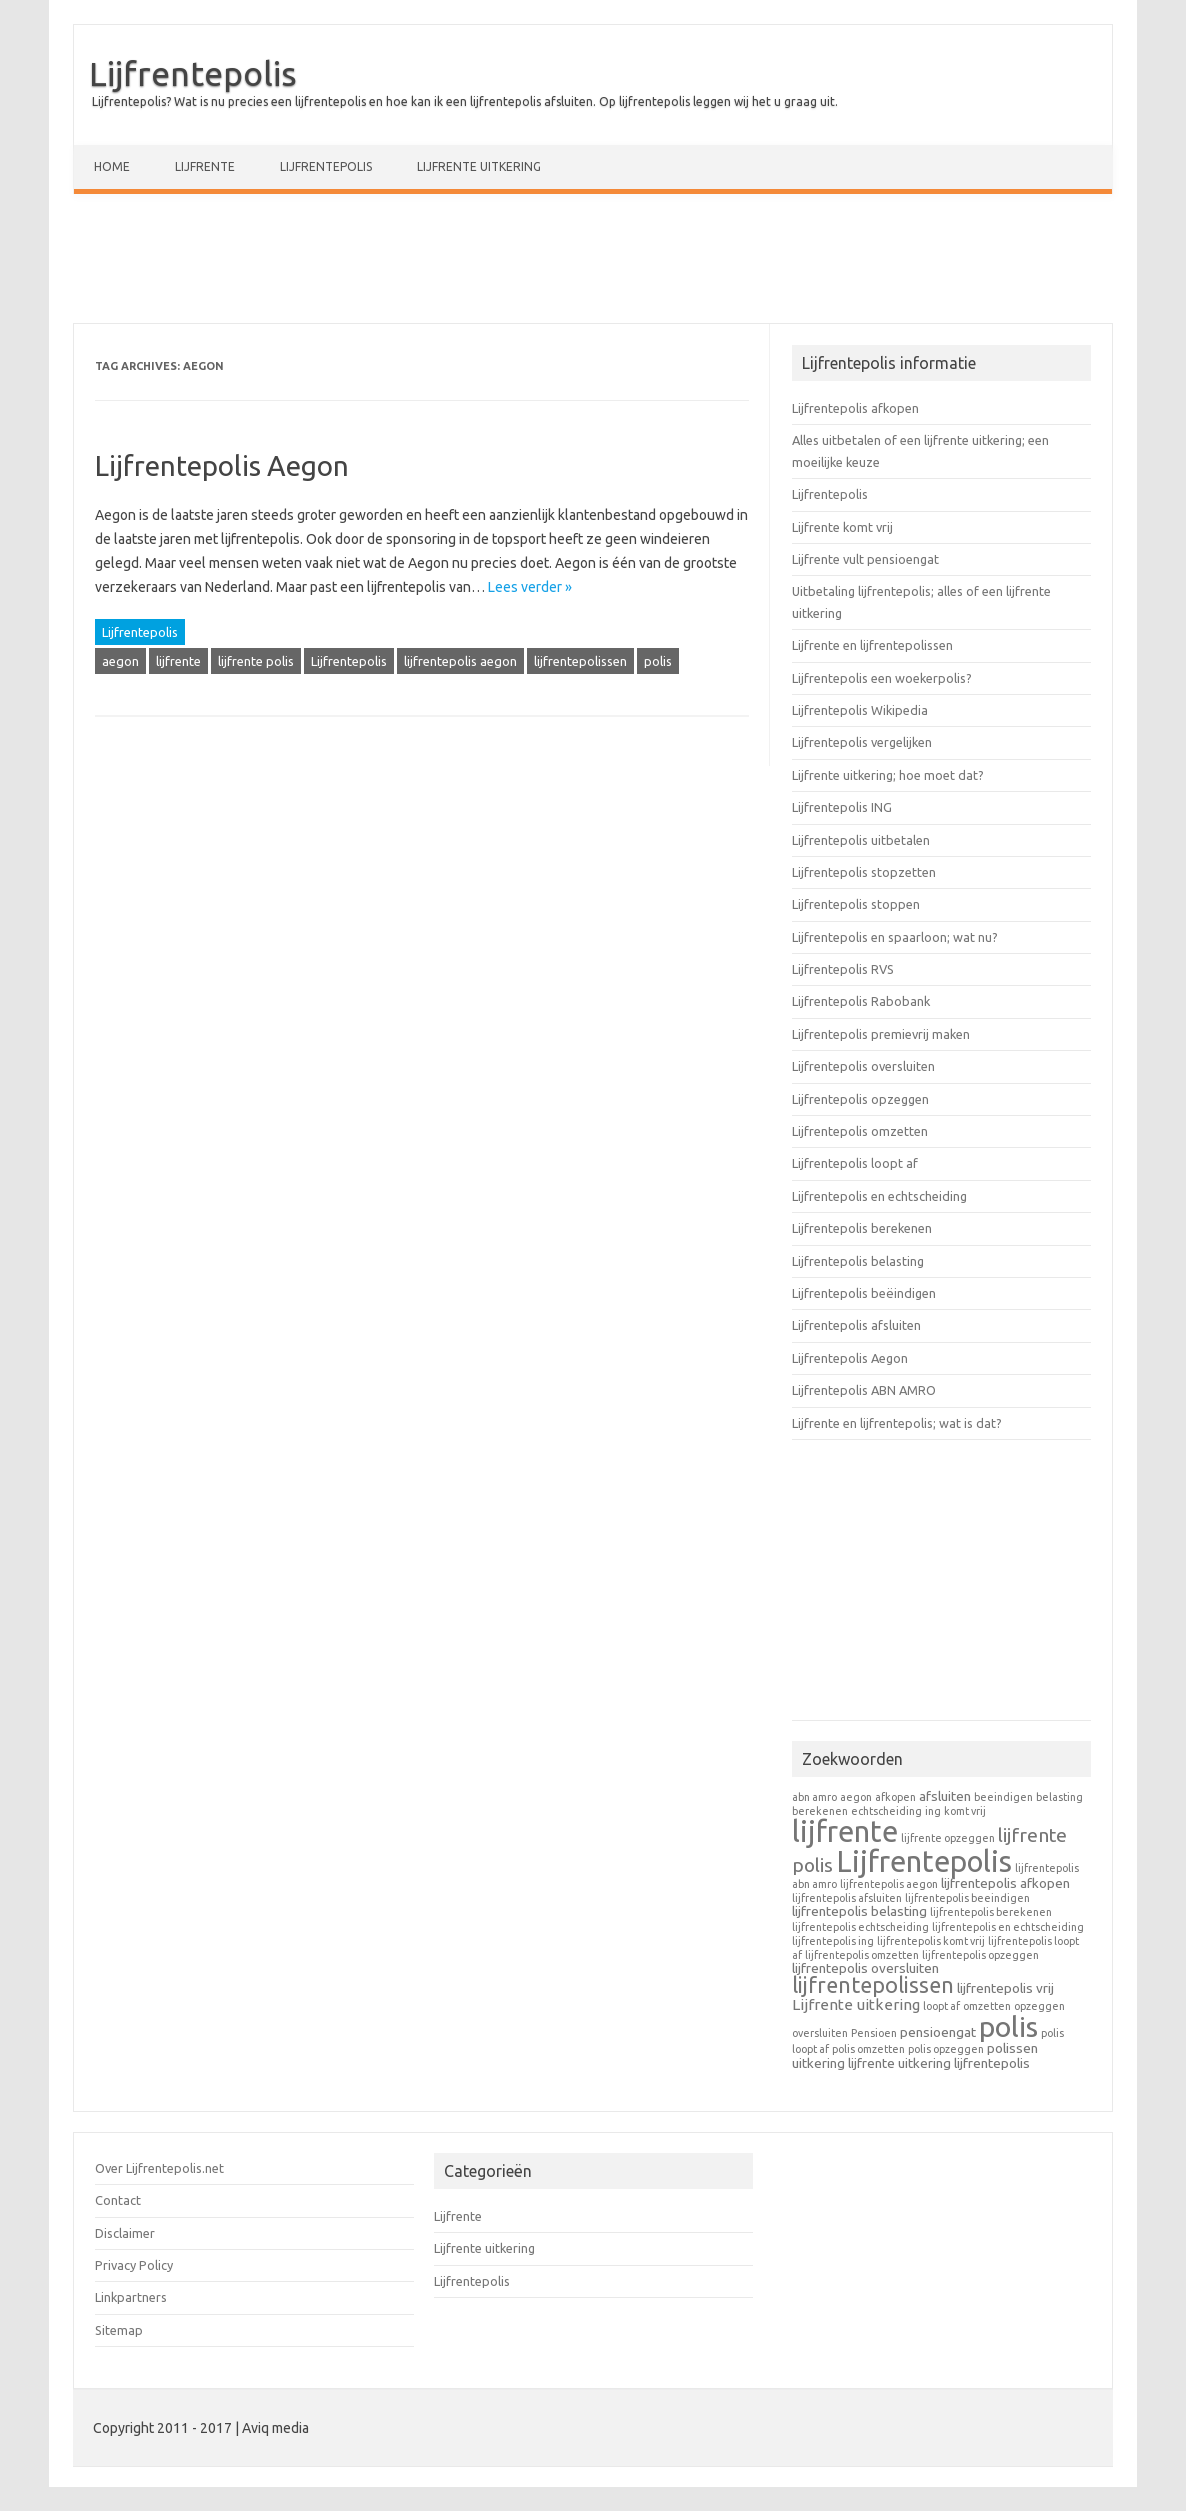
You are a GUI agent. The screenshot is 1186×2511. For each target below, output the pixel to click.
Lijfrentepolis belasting (858, 1261)
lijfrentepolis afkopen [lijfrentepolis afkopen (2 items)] (1005, 1883)
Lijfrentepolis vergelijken (862, 742)
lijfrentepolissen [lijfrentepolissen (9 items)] (873, 1985)
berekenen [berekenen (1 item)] (820, 1811)
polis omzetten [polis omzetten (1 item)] (868, 2049)
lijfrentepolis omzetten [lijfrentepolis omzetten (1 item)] (862, 1955)
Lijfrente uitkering (479, 166)
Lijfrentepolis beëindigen (864, 1293)
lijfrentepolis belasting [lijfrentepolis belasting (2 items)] (859, 1911)
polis (658, 661)
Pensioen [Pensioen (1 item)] (874, 2033)
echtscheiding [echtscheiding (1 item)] (886, 1811)
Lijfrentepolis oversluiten (863, 1066)
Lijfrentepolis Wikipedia (860, 710)
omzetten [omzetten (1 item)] (987, 2006)
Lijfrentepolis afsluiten (856, 1325)
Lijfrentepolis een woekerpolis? (882, 678)
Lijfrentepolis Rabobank (861, 1001)
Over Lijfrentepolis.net (159, 2168)
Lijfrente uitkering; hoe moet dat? (888, 775)
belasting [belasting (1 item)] (1059, 1797)
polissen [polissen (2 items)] (1012, 2048)
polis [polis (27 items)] (1008, 2026)
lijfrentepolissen (580, 661)
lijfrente (178, 661)
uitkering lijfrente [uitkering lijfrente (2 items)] (843, 2063)
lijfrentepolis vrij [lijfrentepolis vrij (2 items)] (1005, 1988)
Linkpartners (131, 2297)
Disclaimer (125, 2233)
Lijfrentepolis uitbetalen (861, 840)
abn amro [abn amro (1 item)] (814, 1797)
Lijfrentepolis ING (842, 807)
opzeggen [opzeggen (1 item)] (1039, 2006)
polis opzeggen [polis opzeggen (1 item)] (946, 2049)
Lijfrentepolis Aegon (222, 465)
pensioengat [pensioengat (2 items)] (938, 2032)
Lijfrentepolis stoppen (856, 904)
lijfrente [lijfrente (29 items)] (845, 1831)
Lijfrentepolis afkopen (855, 408)
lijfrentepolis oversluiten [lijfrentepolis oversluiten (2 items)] (865, 1968)
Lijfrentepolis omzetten (860, 1131)
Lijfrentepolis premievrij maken (881, 1034)
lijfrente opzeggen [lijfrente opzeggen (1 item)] (948, 1838)
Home (112, 166)
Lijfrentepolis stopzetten (864, 872)
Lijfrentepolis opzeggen (860, 1099)
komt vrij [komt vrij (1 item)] (965, 1811)
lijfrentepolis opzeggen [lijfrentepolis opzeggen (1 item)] (980, 1955)
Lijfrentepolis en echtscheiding (879, 1196)
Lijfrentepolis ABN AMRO (864, 1390)
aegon (120, 661)
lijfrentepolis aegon (460, 661)
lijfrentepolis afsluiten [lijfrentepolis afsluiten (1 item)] (847, 1898)
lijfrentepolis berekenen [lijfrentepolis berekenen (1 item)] (991, 1912)
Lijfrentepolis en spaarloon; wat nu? (895, 937)
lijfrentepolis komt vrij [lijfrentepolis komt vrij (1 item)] (931, 1941)
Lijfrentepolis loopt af (855, 1163)
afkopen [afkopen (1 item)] (895, 1797)
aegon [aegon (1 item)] (856, 1797)
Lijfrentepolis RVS (843, 969)
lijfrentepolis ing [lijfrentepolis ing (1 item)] (833, 1941)
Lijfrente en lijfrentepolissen (872, 645)
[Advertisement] (593, 263)
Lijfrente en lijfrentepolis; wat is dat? (897, 1423)
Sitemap (119, 2330)
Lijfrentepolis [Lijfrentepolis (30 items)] (924, 1861)
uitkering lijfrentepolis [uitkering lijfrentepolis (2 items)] (964, 2063)
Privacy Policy (134, 2265)
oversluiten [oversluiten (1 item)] (820, 2033)
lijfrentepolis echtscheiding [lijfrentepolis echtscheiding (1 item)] (860, 1927)
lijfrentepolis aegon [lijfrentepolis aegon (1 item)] (889, 1884)
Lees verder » (530, 587)
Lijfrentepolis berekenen (862, 1228)
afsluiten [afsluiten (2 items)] (945, 1796)
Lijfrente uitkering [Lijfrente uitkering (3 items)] (856, 2004)
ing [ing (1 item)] (933, 1811)
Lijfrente (205, 166)
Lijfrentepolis (193, 73)
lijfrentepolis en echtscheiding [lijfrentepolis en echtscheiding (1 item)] (1008, 1927)
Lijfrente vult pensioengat (865, 559)
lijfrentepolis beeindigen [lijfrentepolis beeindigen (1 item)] (967, 1898)
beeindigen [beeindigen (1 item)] (1003, 1797)
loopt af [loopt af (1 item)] (941, 2006)
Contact (118, 2200)
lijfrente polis (256, 661)
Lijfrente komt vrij (842, 527)
